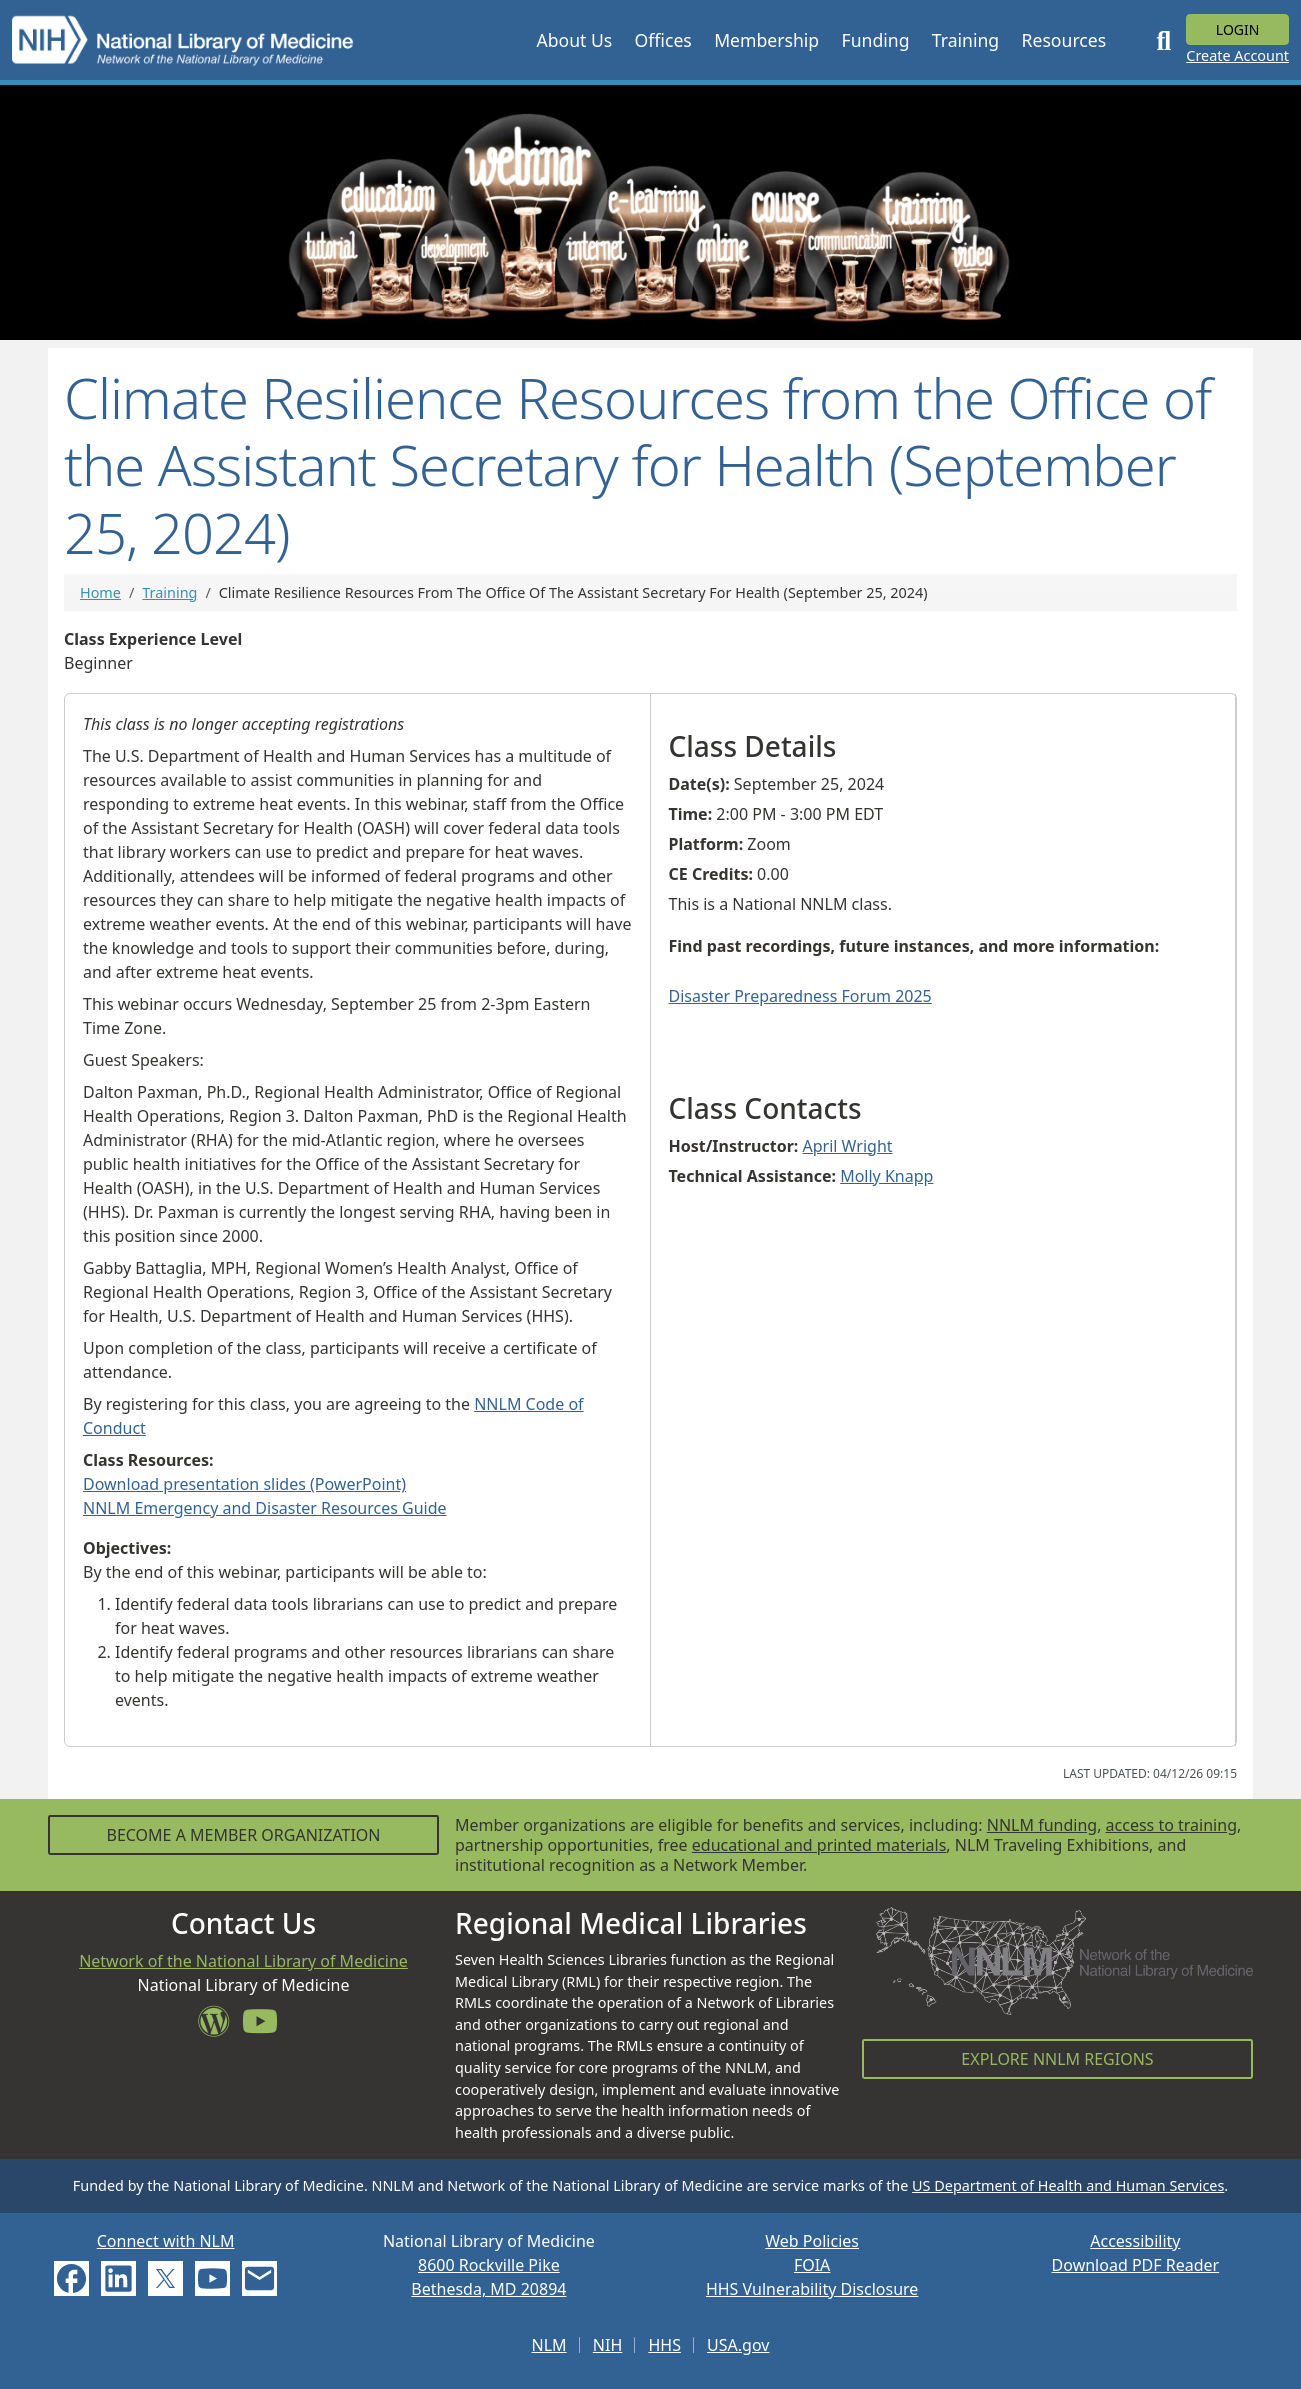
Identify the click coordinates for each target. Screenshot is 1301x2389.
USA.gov (738, 2345)
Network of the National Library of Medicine (243, 1961)
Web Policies (812, 2241)
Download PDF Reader (1136, 2265)
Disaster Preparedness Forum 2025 (800, 996)
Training (169, 592)
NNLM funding (1042, 1825)
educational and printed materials (819, 1845)
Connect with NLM (166, 2241)
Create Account (1237, 55)
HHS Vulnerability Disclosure (812, 2289)
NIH (607, 2345)
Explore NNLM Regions (1057, 2059)
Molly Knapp (886, 1176)
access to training (1171, 1825)
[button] (574, 40)
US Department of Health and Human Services (1068, 2185)
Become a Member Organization (243, 1835)
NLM (549, 2345)
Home (100, 592)
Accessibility (1135, 2241)
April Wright (848, 1146)
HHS (664, 2345)
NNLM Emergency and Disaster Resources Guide (265, 1508)
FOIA (812, 2265)
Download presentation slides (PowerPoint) (244, 1484)
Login (1238, 29)
